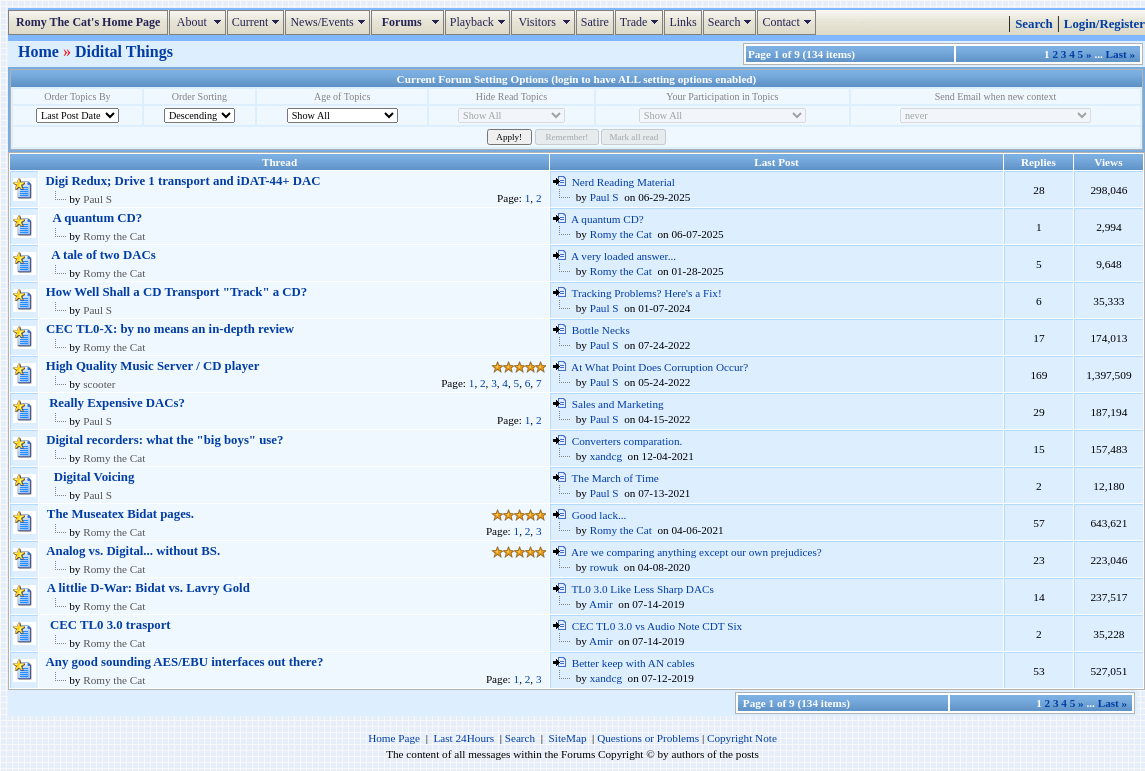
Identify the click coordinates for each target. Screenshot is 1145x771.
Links (682, 22)
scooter (99, 384)
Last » (1121, 54)
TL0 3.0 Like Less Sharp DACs (643, 589)
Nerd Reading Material (623, 182)
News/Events (329, 22)
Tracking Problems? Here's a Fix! (647, 293)
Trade (642, 22)
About (199, 22)
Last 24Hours (463, 738)
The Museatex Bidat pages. (120, 514)
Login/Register (1104, 24)
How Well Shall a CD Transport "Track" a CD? (176, 292)
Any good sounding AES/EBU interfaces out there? (185, 662)
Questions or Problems (648, 738)
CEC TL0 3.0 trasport (110, 625)
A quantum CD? (98, 218)
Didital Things (124, 51)
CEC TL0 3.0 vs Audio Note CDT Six (657, 626)
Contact (788, 22)
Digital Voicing (94, 477)
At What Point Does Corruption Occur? (659, 367)
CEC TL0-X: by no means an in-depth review (170, 329)
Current (258, 22)
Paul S (97, 199)
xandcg (606, 456)
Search (732, 22)
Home (40, 51)
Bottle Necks (601, 330)
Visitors (545, 22)
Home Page (394, 738)
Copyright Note (742, 738)
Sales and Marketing (618, 404)
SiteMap (568, 738)
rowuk (604, 567)
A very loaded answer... (623, 256)
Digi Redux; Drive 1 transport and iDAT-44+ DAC (183, 181)
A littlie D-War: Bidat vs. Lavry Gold (148, 588)
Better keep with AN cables (633, 663)
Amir (601, 604)
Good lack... (599, 515)
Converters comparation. (627, 441)
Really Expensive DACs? (117, 403)
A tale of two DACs (103, 255)
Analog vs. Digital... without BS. (133, 551)
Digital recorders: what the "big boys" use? (164, 440)
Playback (480, 22)
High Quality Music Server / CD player (153, 366)
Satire (595, 22)
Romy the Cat (114, 236)
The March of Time (615, 478)
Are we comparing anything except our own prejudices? (696, 552)
